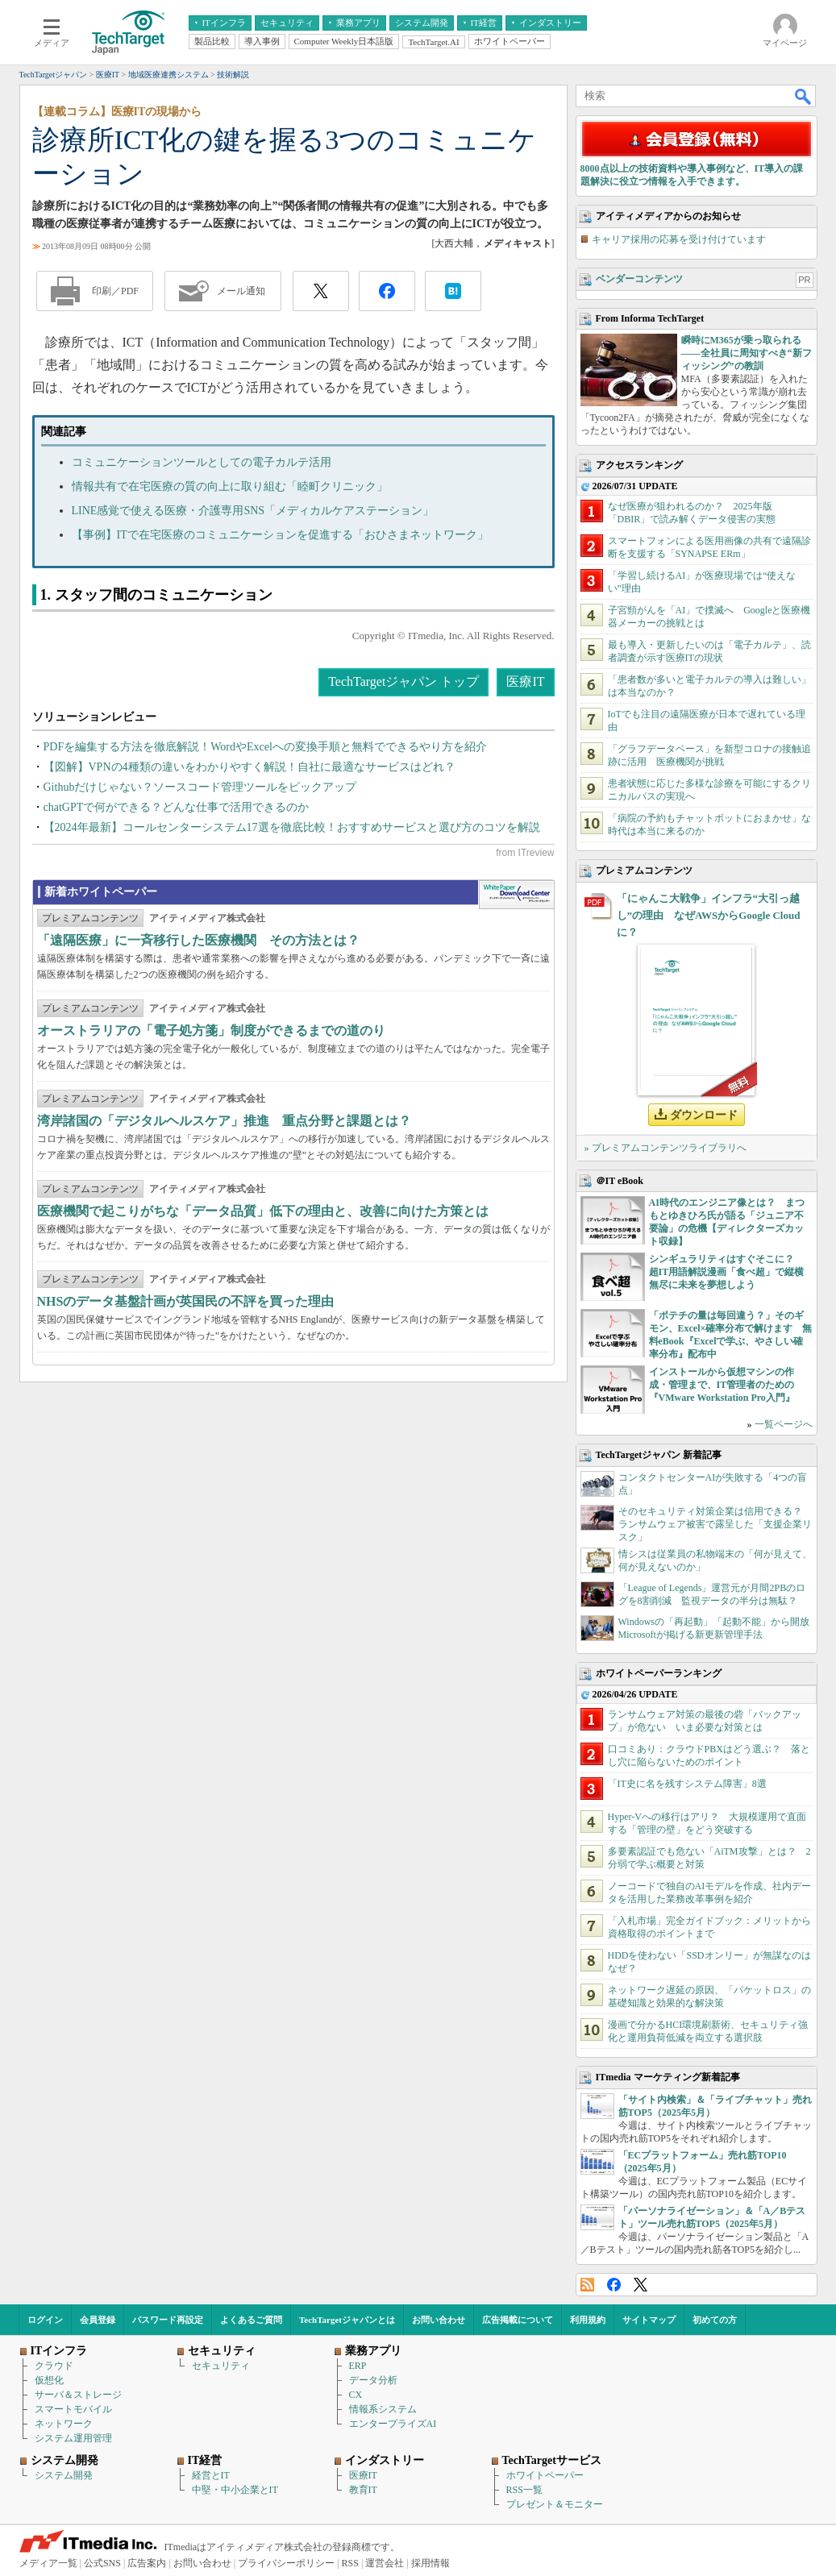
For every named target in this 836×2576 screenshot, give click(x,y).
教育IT (363, 2489)
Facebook (614, 2284)
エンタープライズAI (393, 2423)
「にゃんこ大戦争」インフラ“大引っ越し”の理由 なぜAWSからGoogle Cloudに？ (709, 915)
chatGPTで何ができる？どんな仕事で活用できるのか (177, 807)
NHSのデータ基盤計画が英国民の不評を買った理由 (186, 1301)
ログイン (45, 2320)
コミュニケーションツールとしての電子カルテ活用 (201, 462)
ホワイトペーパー (545, 2475)
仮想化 (49, 2380)
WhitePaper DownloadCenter (516, 894)
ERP (358, 2365)
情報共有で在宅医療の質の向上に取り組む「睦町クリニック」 (230, 486)
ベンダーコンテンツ (639, 279)
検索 (804, 96)
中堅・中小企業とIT (235, 2489)
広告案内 (146, 2563)
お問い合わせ (438, 2320)
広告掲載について (517, 2320)
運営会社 (384, 2563)
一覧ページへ (784, 1424)
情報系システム (383, 2409)
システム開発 (64, 2475)
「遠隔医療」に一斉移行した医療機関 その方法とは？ (198, 940)
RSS (587, 2284)
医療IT (525, 681)
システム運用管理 (73, 2438)
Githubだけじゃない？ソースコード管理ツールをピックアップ (200, 787)
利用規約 (587, 2320)
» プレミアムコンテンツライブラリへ (665, 1147)
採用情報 (430, 2563)
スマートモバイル (73, 2409)
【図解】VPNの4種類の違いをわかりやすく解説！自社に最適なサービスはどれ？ (249, 767)
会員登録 (97, 2320)
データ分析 (373, 2380)
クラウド (54, 2365)
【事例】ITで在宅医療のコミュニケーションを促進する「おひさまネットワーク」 (280, 535)
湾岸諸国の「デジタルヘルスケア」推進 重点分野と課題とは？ (224, 1121)
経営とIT (211, 2475)
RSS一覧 (524, 2489)
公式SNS (102, 2563)
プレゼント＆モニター (554, 2504)
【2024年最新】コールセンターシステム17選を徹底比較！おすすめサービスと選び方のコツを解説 (292, 827)
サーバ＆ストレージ (78, 2394)
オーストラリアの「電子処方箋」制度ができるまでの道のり (211, 1030)
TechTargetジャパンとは (347, 2320)
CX (356, 2394)
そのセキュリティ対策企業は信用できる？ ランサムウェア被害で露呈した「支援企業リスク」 (715, 1524)
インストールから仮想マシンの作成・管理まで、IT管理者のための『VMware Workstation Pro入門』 (722, 1384)
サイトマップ (649, 2320)
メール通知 (241, 291)
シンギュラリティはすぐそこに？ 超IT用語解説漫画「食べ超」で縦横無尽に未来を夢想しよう (727, 1271)
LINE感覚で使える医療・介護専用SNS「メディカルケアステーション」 (253, 511)
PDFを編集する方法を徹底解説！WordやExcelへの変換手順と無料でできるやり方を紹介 (265, 747)
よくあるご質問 (251, 2320)
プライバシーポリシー (286, 2563)
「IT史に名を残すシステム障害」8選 (687, 1783)
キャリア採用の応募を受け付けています (679, 239)
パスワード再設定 (167, 2320)
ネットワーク (64, 2423)
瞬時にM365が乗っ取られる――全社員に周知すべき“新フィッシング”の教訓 (746, 353)
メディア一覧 (48, 2563)
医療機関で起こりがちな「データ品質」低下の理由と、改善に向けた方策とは (263, 1211)
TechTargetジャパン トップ (403, 681)
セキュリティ (221, 2365)
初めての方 (715, 2320)
